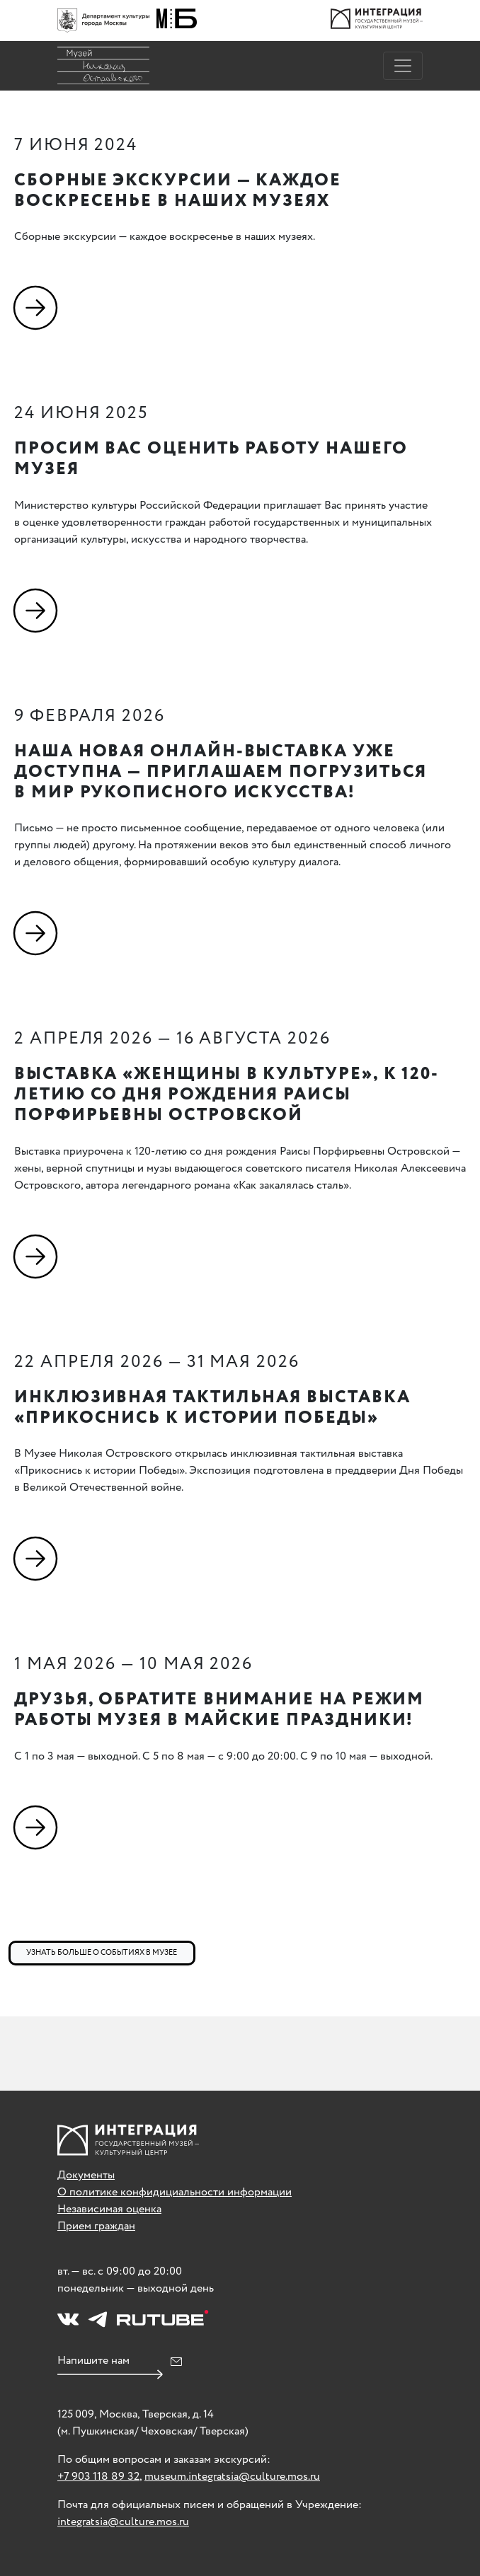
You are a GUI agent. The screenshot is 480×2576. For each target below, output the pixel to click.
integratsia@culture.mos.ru (123, 2522)
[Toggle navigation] (403, 66)
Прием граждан (96, 2226)
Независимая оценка (109, 2209)
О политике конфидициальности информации (174, 2192)
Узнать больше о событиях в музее (101, 1952)
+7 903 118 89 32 (98, 2476)
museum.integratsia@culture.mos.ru (232, 2476)
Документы (86, 2175)
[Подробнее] (39, 307)
